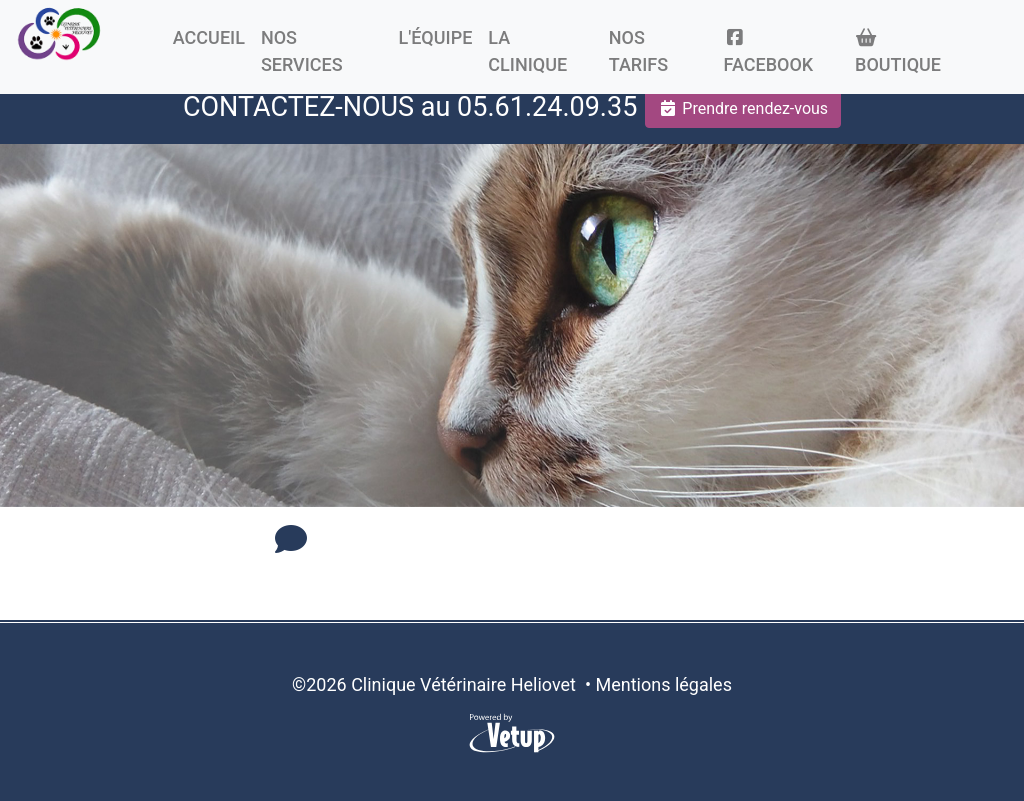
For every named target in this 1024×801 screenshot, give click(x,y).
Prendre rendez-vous (743, 108)
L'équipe (435, 37)
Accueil (209, 37)
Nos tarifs (638, 51)
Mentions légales (663, 684)
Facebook (769, 52)
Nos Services (302, 51)
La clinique (527, 51)
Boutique (898, 52)
